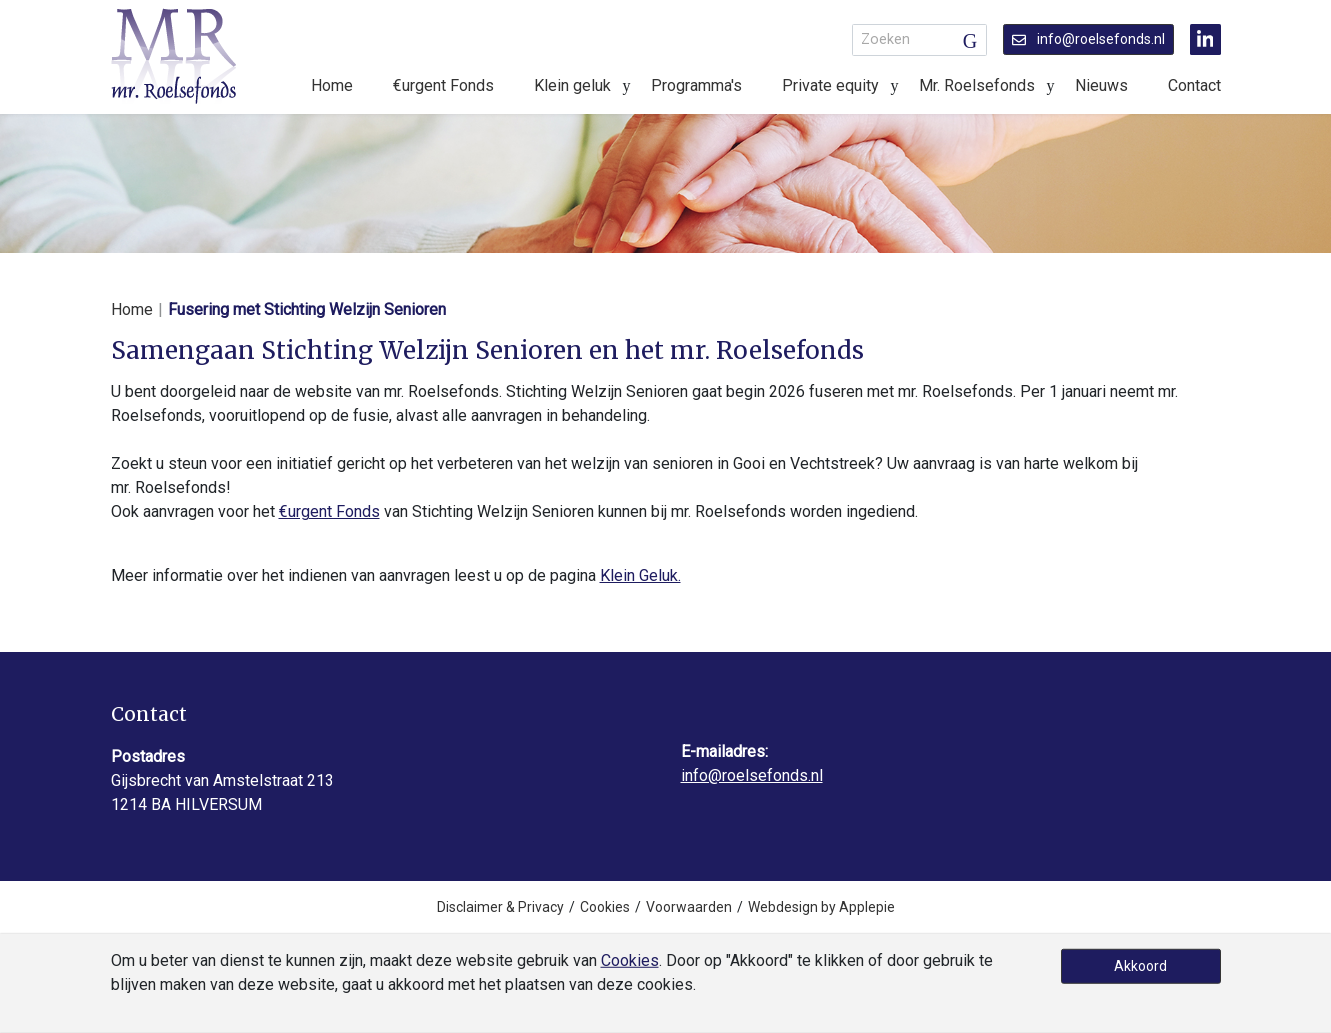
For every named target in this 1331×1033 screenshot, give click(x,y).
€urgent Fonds (443, 85)
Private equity (830, 85)
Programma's (696, 85)
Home (332, 85)
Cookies (605, 907)
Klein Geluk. (640, 575)
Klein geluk (572, 85)
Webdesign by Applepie (821, 907)
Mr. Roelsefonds (977, 85)
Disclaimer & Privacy (500, 907)
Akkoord (1140, 966)
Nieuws (1101, 85)
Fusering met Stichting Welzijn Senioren (307, 309)
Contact (1194, 85)
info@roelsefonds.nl (1088, 39)
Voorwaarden (689, 907)
